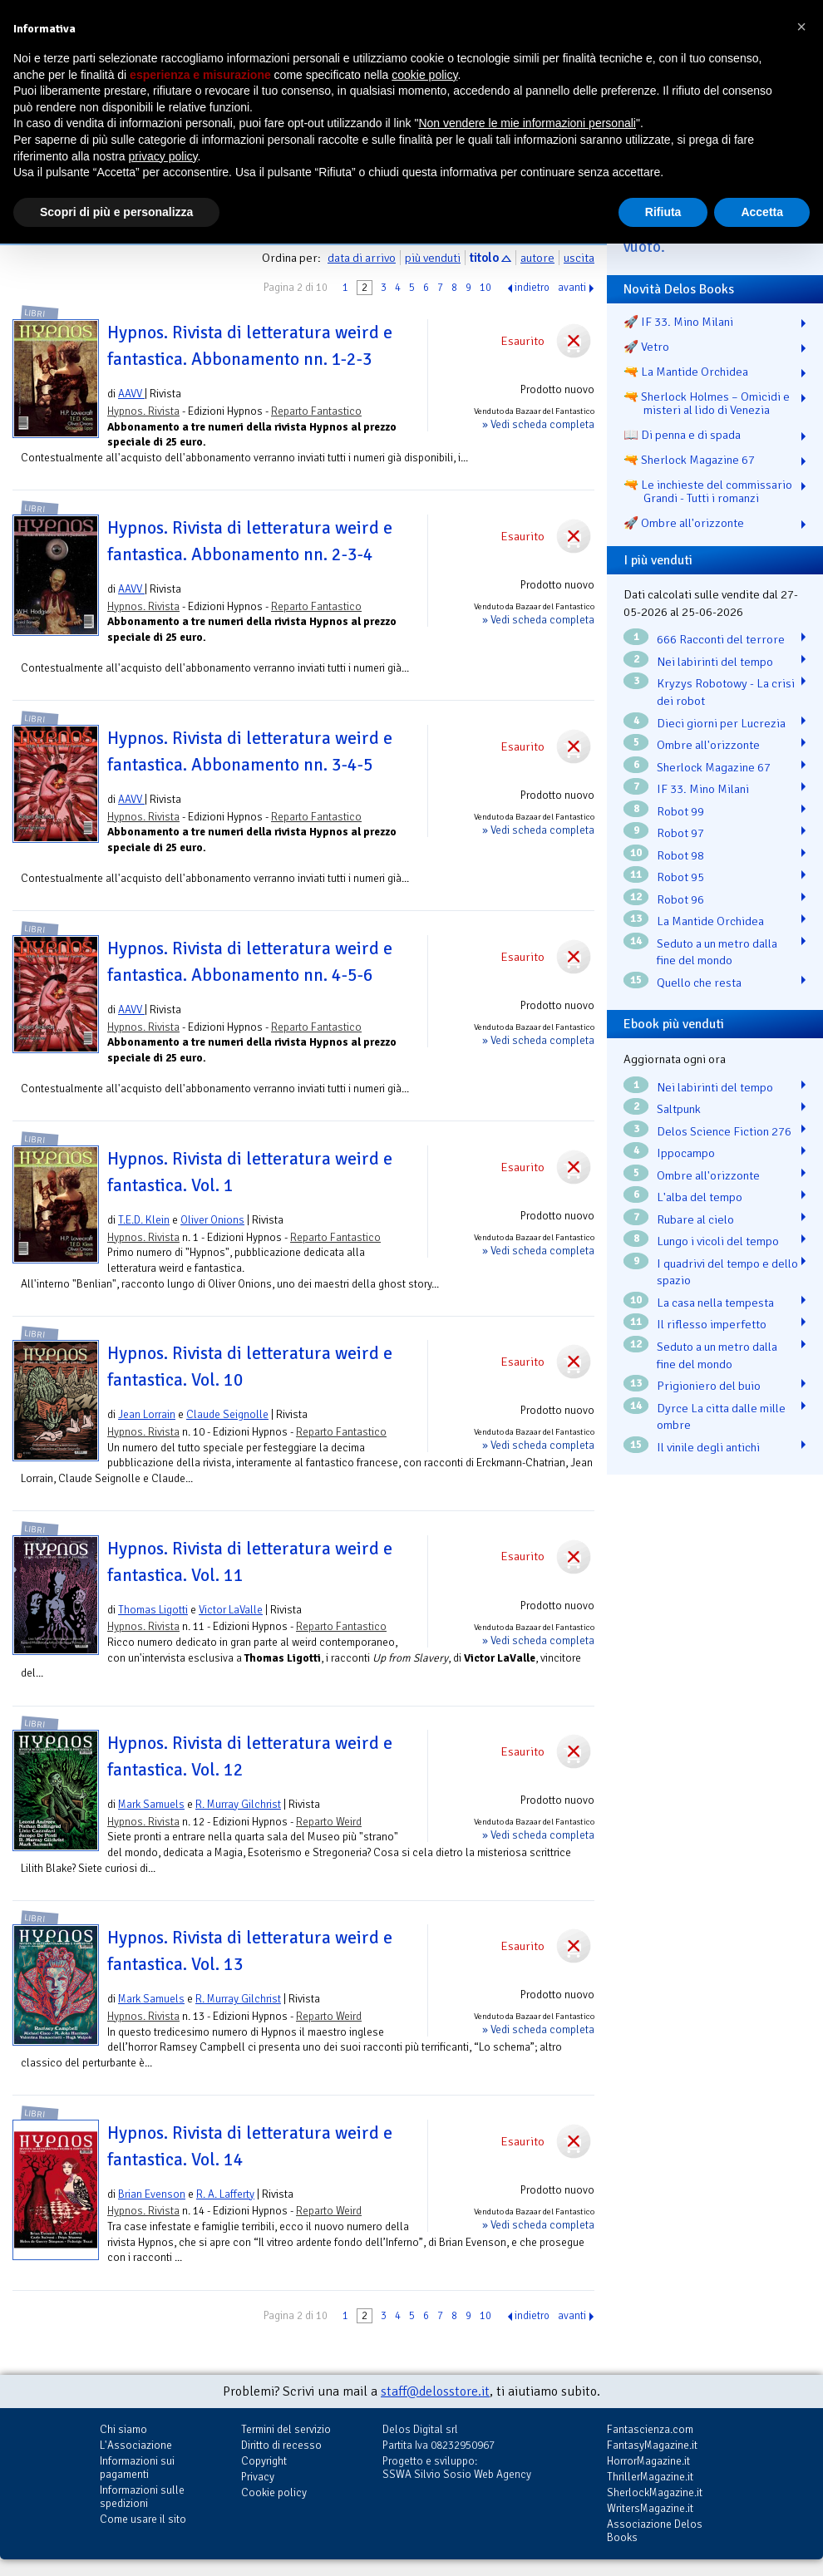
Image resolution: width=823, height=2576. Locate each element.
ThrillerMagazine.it (650, 2477)
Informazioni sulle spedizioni (142, 2496)
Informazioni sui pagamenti (137, 2467)
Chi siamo (123, 2429)
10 (485, 287)
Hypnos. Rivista (143, 411)
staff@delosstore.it (435, 2391)
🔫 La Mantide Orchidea (685, 371)
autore (537, 257)
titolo (484, 257)
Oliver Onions (212, 1220)
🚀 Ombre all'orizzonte (683, 522)
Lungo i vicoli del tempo (718, 1241)
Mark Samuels (151, 1804)
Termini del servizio (286, 2429)
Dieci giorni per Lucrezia (721, 723)
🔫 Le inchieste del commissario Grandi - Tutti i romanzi (707, 491)
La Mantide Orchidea (710, 921)
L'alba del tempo (699, 1196)
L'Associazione (136, 2445)
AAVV (131, 394)
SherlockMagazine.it (654, 2492)
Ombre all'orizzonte (708, 744)
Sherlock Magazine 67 (714, 767)
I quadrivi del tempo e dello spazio (727, 1272)
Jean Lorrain (146, 1414)
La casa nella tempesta (715, 1302)
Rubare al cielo (695, 1219)
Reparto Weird (329, 1822)
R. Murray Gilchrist (238, 1804)
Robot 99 (680, 811)
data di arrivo (362, 257)
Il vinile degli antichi (708, 1447)
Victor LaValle (231, 1610)
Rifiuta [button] (663, 212)
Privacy (257, 2477)
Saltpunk (679, 1108)
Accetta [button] (762, 212)
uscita (579, 257)
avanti (572, 287)
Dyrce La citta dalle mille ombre (721, 1417)
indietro (532, 287)
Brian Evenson (151, 2194)
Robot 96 (680, 899)
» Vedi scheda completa (538, 424)
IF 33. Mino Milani (703, 788)
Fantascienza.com (650, 2429)
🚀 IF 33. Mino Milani (678, 321)
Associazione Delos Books (654, 2530)
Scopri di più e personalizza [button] (116, 212)
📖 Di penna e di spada (682, 434)
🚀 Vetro (646, 346)
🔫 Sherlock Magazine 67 (689, 459)
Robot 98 (680, 855)
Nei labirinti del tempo (715, 661)
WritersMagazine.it (650, 2508)
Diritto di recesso (281, 2445)
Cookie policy (274, 2492)
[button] (801, 26)
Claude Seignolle (227, 1414)
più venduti (433, 257)
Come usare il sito (143, 2519)
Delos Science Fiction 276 (724, 1131)
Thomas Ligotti (153, 1610)
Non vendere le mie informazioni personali (526, 123)
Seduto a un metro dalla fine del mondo (717, 952)
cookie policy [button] (424, 74)
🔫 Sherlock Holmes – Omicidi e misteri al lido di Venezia (706, 403)
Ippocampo (686, 1152)
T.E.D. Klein (144, 1220)
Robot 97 (680, 832)
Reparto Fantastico (316, 411)
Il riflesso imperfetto (711, 1324)
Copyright (264, 2461)
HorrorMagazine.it (648, 2461)
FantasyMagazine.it (652, 2445)
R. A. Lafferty (225, 2194)
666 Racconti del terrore (721, 639)
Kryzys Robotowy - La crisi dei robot (726, 692)
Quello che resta (699, 982)
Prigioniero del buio (709, 1385)
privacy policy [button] (163, 156)
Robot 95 (680, 876)
